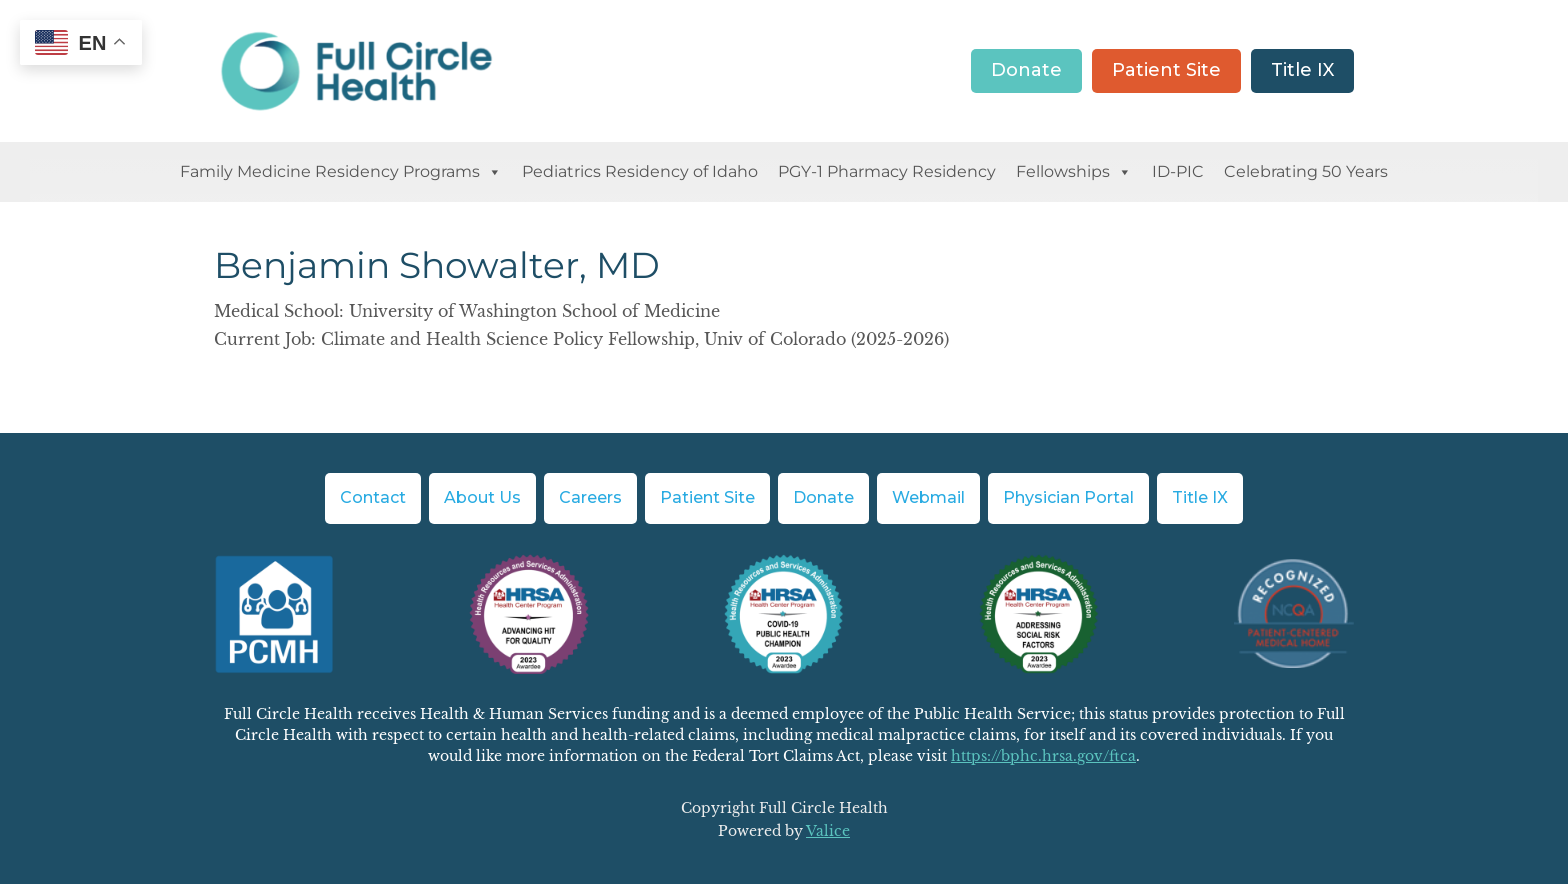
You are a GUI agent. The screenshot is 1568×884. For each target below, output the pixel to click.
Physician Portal (1068, 497)
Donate (1026, 70)
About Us (482, 497)
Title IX (1302, 70)
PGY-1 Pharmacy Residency (887, 171)
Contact (373, 497)
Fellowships (1074, 172)
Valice (828, 831)
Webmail (928, 497)
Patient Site (1166, 70)
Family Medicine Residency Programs (341, 172)
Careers (590, 497)
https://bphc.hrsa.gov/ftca (1043, 756)
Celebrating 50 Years (1306, 171)
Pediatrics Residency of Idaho (640, 171)
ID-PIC (1178, 171)
